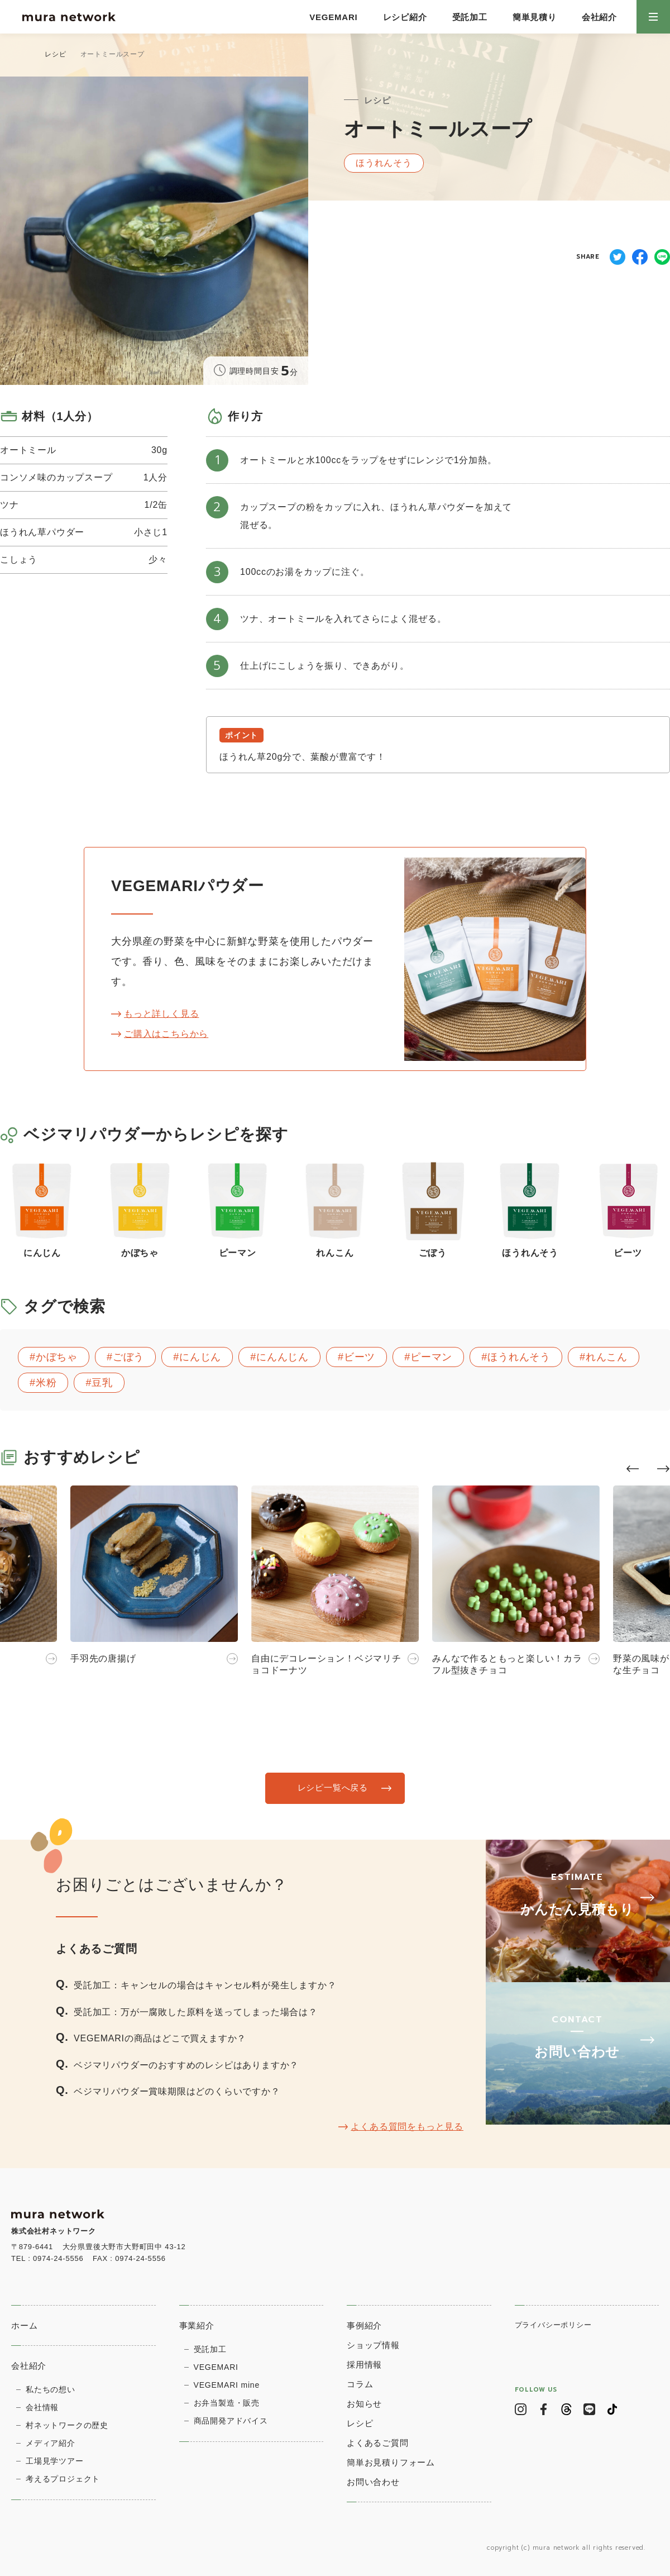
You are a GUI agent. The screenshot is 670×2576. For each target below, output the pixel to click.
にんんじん (282, 1357)
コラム (360, 2384)
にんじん (200, 1357)
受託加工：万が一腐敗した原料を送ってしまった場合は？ (196, 2011)
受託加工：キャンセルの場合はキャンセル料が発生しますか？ (205, 1985)
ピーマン (431, 1357)
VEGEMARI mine (227, 2384)
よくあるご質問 (378, 2443)
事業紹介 (196, 2325)
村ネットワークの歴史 (67, 2425)
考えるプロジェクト (63, 2478)
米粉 (46, 1383)
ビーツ (359, 1357)
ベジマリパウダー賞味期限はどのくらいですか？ (177, 2091)
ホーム (24, 2325)
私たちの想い (50, 2389)
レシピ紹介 (405, 17)
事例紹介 (364, 2325)
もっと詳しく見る (161, 1013)
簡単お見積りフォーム (391, 2462)
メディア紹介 (50, 2443)
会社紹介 (599, 17)
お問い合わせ (373, 2482)
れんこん (607, 1357)
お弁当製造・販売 (227, 2402)
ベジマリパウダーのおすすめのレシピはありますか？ (186, 2065)
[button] (632, 1468)
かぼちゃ (57, 1357)
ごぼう (128, 1357)
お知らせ (364, 2403)
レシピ (55, 54)
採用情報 (364, 2364)
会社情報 (42, 2407)
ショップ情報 (373, 2345)
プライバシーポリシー (553, 2325)
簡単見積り (535, 17)
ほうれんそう (519, 1357)
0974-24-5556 (58, 2258)
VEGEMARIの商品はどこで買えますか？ (160, 2038)
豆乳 (102, 1383)
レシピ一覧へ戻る (331, 1788)
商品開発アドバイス (231, 2420)
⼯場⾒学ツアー (55, 2460)
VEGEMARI (333, 17)
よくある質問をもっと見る (407, 2126)
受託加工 (469, 17)
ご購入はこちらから (166, 1034)
